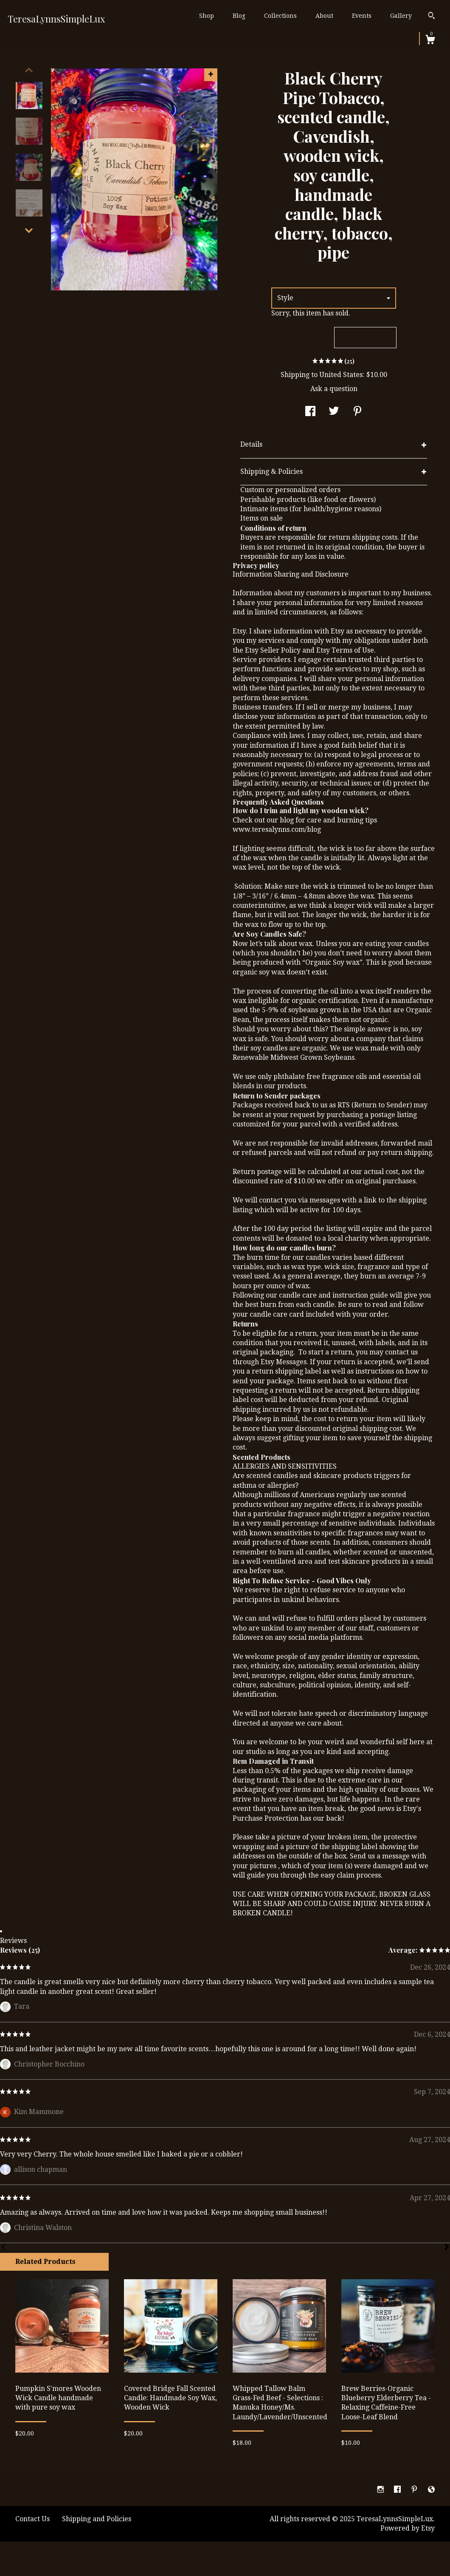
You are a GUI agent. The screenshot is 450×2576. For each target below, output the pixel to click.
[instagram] (381, 2490)
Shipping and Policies (96, 2519)
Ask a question (333, 389)
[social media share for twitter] (334, 412)
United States (341, 375)
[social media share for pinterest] (357, 412)
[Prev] (3, 2247)
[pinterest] (415, 2490)
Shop (206, 15)
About (324, 15)
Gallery (401, 15)
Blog (239, 15)
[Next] (446, 2247)
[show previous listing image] (29, 70)
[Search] (431, 16)
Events (361, 15)
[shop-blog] (431, 2490)
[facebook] (398, 2490)
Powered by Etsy (407, 2528)
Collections (280, 15)
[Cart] (430, 40)
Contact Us (32, 2519)
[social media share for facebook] (310, 412)
